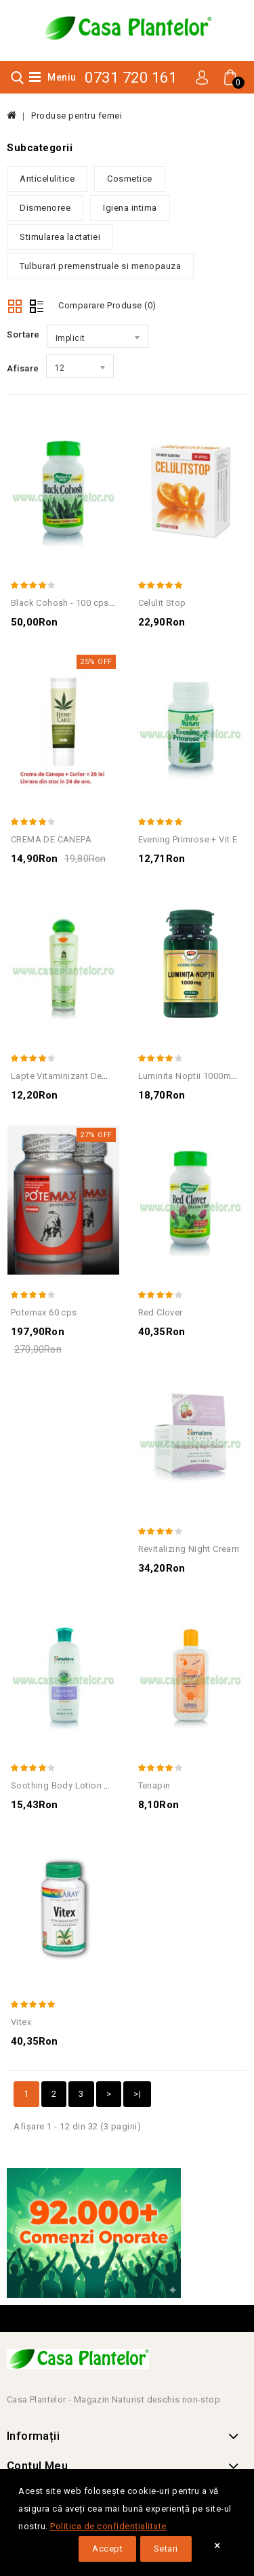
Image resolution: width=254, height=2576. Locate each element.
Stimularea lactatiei (60, 237)
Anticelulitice (47, 178)
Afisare (23, 368)
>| (137, 2094)
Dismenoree (45, 208)
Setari (166, 2548)
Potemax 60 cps (44, 1312)
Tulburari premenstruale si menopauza (100, 266)
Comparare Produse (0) (107, 305)
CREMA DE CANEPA (51, 839)
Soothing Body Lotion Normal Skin (82, 1785)
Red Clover (160, 1312)
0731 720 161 (131, 77)
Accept (107, 2548)
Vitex (21, 2022)
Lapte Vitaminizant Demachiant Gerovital (95, 1076)
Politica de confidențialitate (108, 2526)
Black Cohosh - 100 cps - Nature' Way (88, 603)
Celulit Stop (162, 603)
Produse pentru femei (76, 115)
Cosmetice (129, 178)
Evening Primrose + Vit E (188, 839)
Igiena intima (130, 208)
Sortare (23, 334)
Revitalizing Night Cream (189, 1549)
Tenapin (154, 1785)
